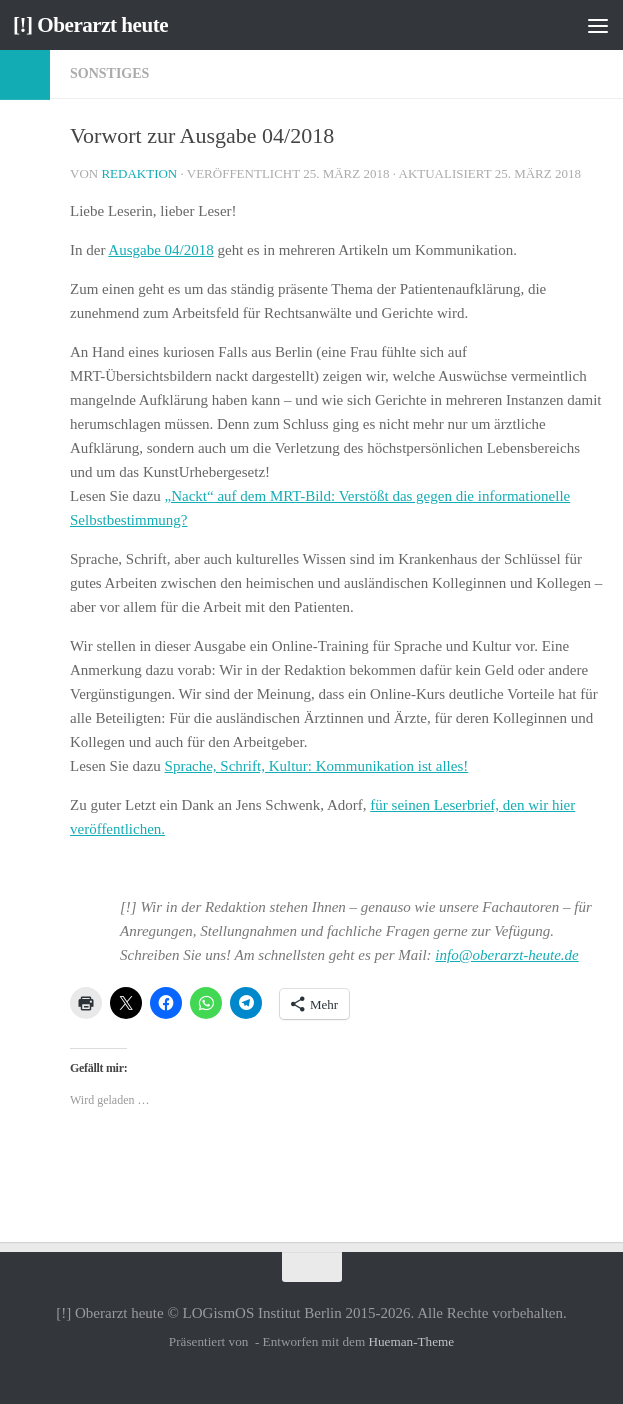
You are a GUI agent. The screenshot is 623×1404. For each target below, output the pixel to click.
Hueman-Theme (411, 1341)
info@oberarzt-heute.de (506, 955)
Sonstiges (109, 73)
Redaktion (139, 173)
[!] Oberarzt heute (90, 25)
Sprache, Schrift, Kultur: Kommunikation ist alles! (317, 766)
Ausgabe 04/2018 (160, 250)
